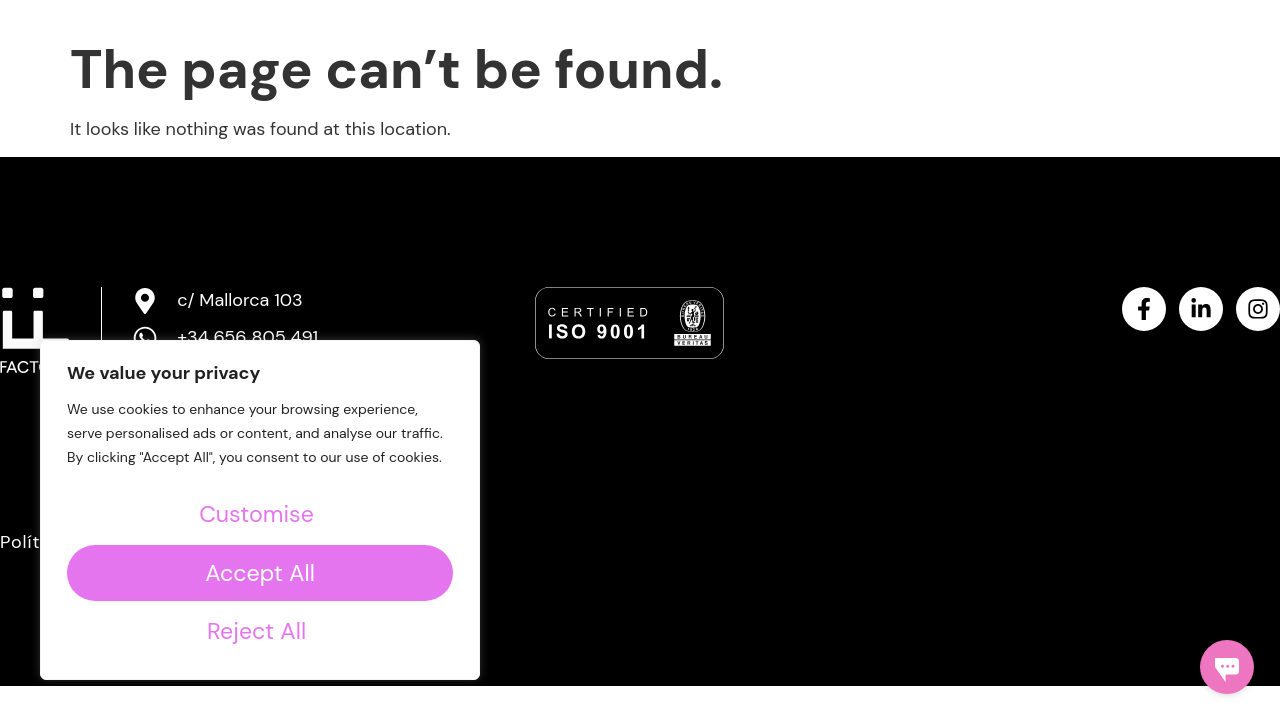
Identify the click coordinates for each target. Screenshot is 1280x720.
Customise (256, 514)
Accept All (259, 629)
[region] (260, 510)
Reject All (256, 572)
